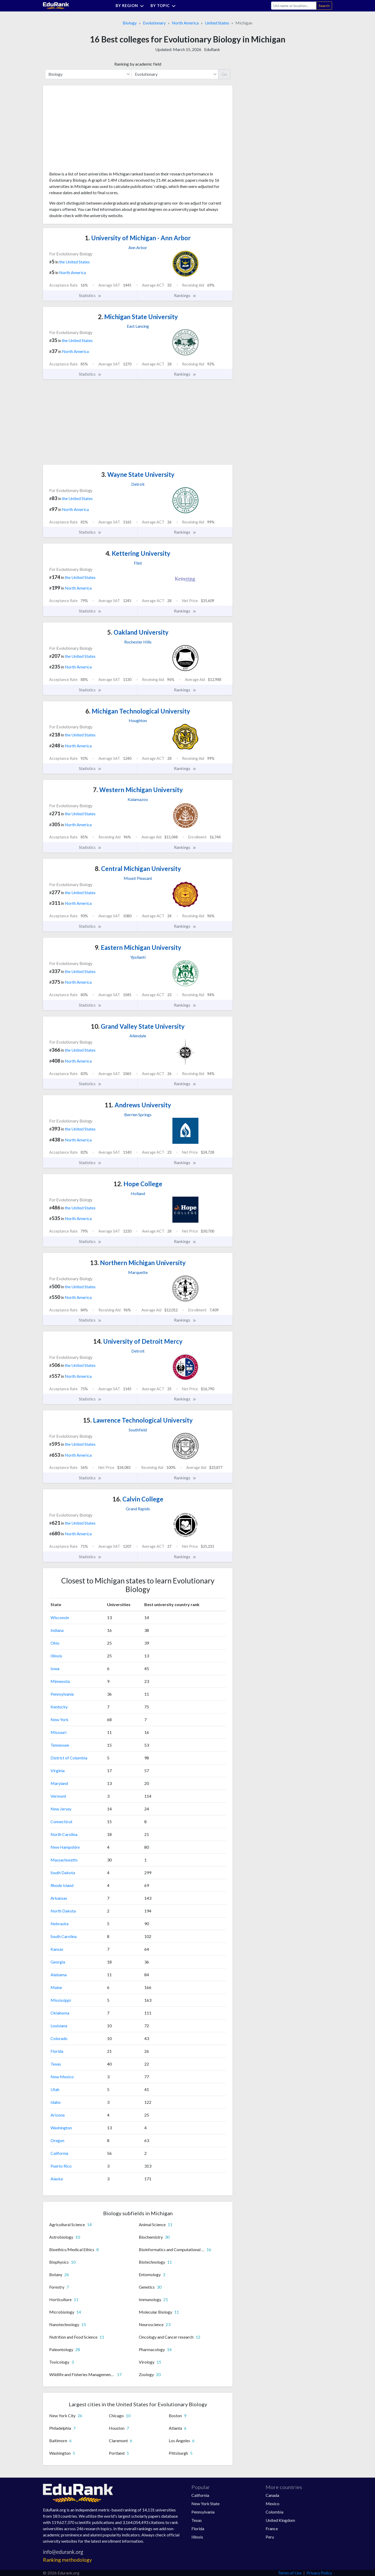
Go (224, 74)
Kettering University (137, 553)
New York (59, 1719)
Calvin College (138, 1499)
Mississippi (61, 2000)
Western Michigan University (138, 789)
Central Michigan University (138, 868)
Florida (57, 2051)
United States (217, 22)
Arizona (58, 2114)
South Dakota (63, 1872)
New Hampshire (65, 1847)
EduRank (212, 49)
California (59, 2153)
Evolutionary (154, 22)
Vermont (58, 1796)
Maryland (59, 1783)
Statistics (90, 295)
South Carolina (64, 1936)
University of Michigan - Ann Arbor (138, 238)
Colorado (59, 2038)
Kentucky (59, 1706)
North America (185, 22)
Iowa (55, 1668)
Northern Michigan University (138, 1262)
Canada (272, 2495)
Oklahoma (60, 2012)
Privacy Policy (319, 2572)
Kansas (57, 1949)
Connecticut (61, 1821)
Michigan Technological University (137, 711)
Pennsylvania (62, 1693)
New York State (205, 2503)
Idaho (56, 2102)
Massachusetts (64, 1859)
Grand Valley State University (138, 1026)
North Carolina (64, 1834)
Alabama (59, 1974)
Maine (56, 1987)
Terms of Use (290, 2572)
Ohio (55, 1642)
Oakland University (137, 632)
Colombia (274, 2511)
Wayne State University (137, 474)
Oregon (57, 2140)
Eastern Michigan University (138, 947)
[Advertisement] (88, 130)
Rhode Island (62, 1885)
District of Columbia (69, 1757)
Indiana (57, 1630)
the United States (74, 261)
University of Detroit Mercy (138, 1341)
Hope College (138, 1184)
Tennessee (60, 1744)
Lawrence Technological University (138, 1420)
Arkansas (59, 1898)
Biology (130, 22)
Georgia (58, 1961)
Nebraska (59, 1923)
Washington (61, 2127)
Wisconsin (60, 1617)
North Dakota (63, 1910)
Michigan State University (138, 316)
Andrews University (138, 1105)
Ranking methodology (67, 2560)
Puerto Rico (61, 2165)
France (272, 2528)
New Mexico (62, 2076)
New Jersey (61, 1808)
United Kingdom (280, 2520)
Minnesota (60, 1681)
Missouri (58, 1732)
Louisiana (59, 2025)
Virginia (58, 1770)
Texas (56, 2063)
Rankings (185, 295)
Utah (55, 2089)
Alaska (57, 2178)
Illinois (56, 1655)
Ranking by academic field (137, 63)
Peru (270, 2536)
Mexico (272, 2503)
